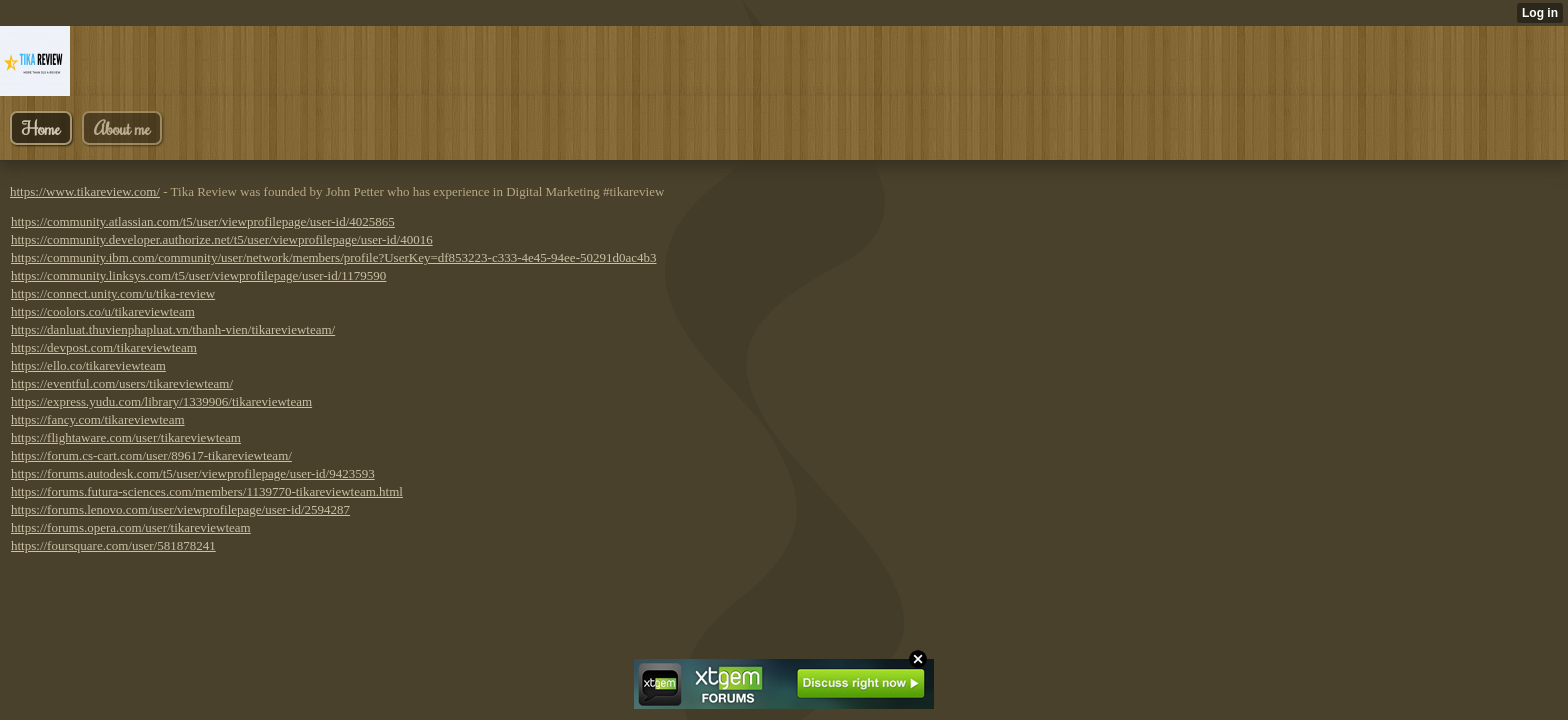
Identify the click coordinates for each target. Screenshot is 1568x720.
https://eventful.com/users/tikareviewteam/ (122, 383)
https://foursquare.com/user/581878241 (113, 545)
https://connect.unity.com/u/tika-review (113, 293)
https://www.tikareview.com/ (85, 191)
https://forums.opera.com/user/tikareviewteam (131, 527)
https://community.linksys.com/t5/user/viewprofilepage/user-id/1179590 (198, 275)
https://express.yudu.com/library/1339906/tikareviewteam (161, 401)
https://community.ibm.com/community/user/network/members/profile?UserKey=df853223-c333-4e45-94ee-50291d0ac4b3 (334, 257)
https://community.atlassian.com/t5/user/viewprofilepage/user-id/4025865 (203, 221)
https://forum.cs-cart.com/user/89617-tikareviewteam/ (151, 455)
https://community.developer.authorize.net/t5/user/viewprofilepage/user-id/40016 (222, 239)
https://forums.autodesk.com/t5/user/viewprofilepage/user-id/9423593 (193, 473)
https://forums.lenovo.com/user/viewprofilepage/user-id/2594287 (180, 509)
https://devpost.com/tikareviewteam (104, 347)
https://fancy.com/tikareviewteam (98, 419)
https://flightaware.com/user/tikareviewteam (126, 437)
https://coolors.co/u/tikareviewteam (103, 311)
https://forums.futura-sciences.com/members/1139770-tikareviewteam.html (207, 491)
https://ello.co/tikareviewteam (88, 365)
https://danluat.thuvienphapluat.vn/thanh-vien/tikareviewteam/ (173, 329)
